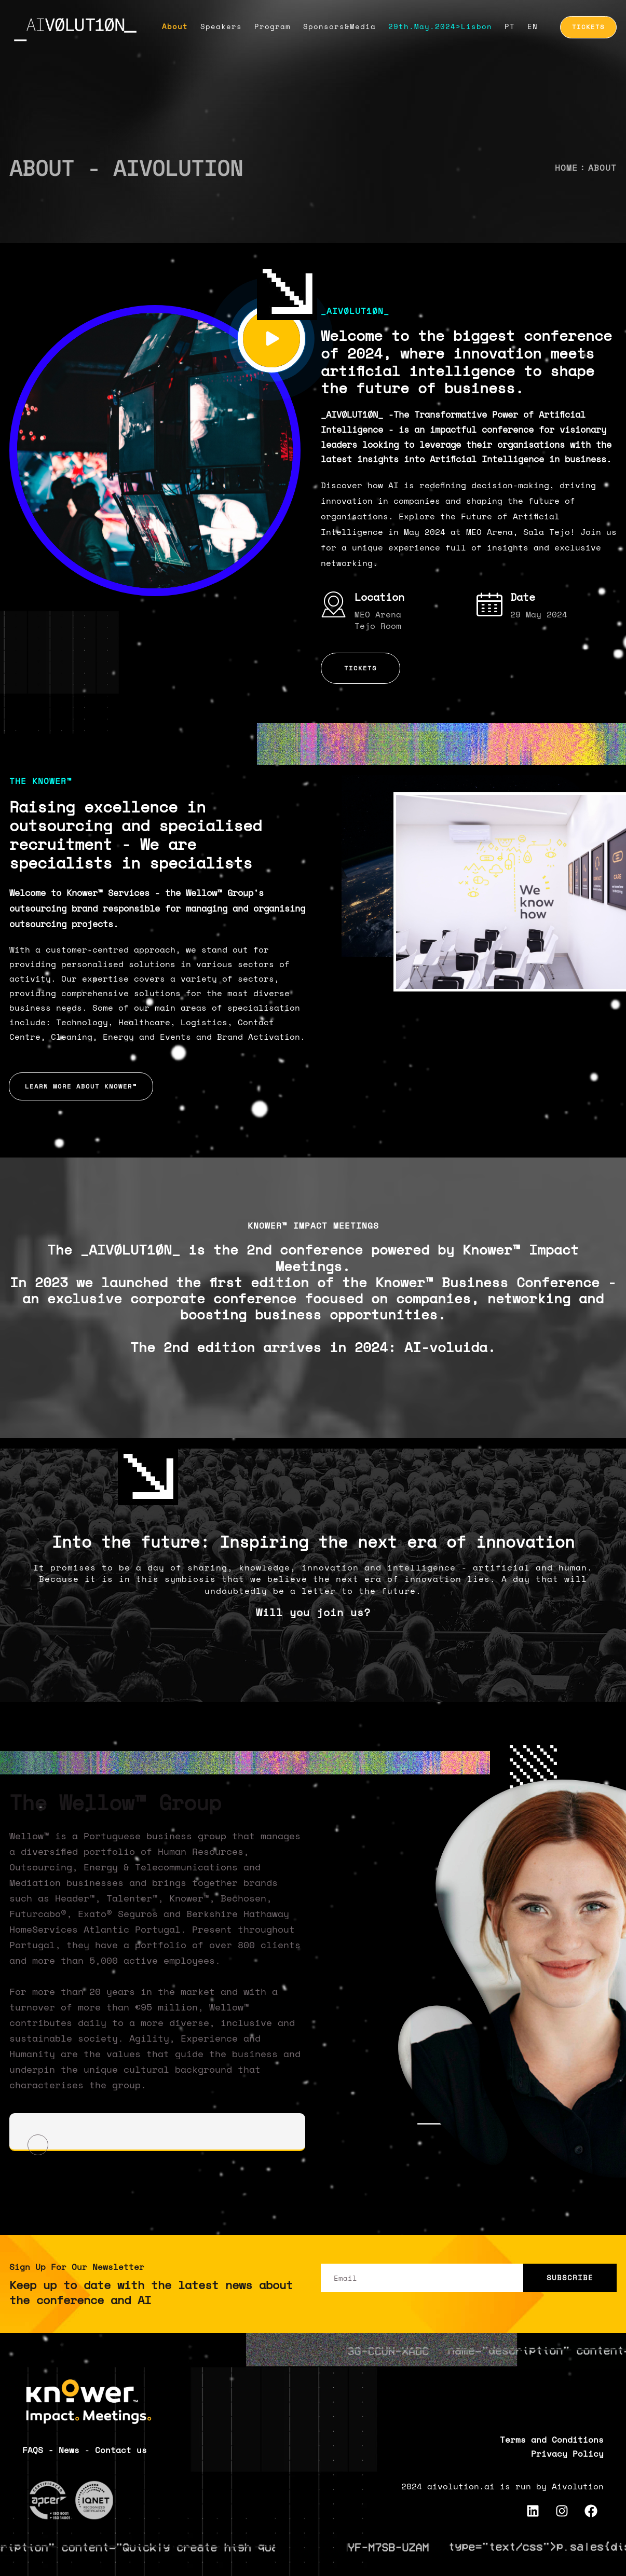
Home (566, 167)
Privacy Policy (567, 2453)
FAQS (32, 2450)
